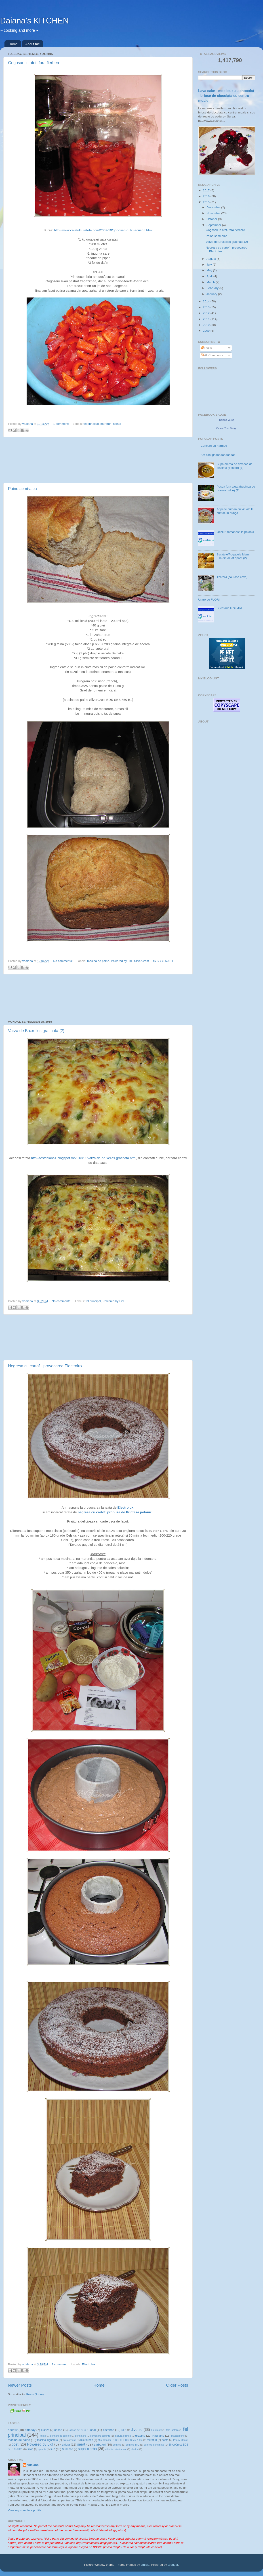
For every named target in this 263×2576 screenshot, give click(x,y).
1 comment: (61, 423)
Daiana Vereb (226, 420)
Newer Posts (20, 2385)
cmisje (145, 2564)
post (15, 2444)
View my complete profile (24, 2510)
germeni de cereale (60, 2435)
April (209, 276)
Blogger (173, 2564)
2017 (206, 190)
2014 (206, 301)
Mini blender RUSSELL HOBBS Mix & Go (120, 2440)
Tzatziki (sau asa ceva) (232, 577)
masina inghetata (47, 2440)
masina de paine (98, 961)
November (213, 213)
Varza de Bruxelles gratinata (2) (36, 1030)
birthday (30, 2429)
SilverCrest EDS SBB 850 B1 (153, 961)
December (213, 207)
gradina (140, 2435)
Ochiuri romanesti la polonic (235, 532)
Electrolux (88, 2364)
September (214, 225)
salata (117, 423)
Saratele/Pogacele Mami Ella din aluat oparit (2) (233, 556)
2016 (206, 196)
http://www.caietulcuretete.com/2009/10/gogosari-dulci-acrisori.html (103, 230)
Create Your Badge (226, 428)
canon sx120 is (77, 2430)
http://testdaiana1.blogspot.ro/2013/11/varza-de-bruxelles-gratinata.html (83, 1158)
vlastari (135, 2449)
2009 (206, 330)
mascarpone (178, 2435)
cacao (58, 2429)
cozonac (108, 2429)
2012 (206, 313)
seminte (117, 2444)
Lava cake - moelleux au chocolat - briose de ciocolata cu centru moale (226, 96)
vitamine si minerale (115, 2449)
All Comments (212, 355)
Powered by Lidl (121, 961)
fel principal (91, 423)
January (212, 294)
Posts (206, 347)
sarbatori (100, 2444)
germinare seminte (100, 2435)
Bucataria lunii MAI (229, 608)
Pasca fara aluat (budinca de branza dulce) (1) (236, 488)
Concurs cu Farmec (213, 445)
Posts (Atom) (35, 2394)
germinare (80, 2435)
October (212, 219)
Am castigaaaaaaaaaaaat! (218, 455)
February (212, 288)
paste (165, 2440)
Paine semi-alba (22, 488)
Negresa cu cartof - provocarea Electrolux (45, 1366)
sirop (30, 2449)
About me (32, 44)
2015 (206, 202)
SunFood (67, 2449)
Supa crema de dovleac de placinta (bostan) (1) (234, 465)
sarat (81, 2444)
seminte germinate (154, 2444)
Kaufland (158, 2435)
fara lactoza (172, 2430)
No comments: (63, 961)
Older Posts (177, 2385)
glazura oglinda (123, 2435)
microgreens (69, 2440)
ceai (93, 2429)
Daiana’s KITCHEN (34, 20)
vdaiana (32, 2465)
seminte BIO (132, 2444)
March (211, 282)
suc (52, 2449)
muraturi (106, 423)
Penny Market (180, 2440)
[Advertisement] (98, 460)
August (211, 258)
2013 (206, 307)
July (209, 264)
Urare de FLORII (209, 599)
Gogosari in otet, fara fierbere (34, 63)
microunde (86, 2440)
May (209, 270)
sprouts (42, 2449)
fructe (43, 2435)
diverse (136, 2429)
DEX (123, 2430)
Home (13, 44)
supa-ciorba (87, 2449)
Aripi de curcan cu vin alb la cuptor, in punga (235, 510)
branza (45, 2429)
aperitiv (13, 2429)
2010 (206, 325)
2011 (206, 319)
